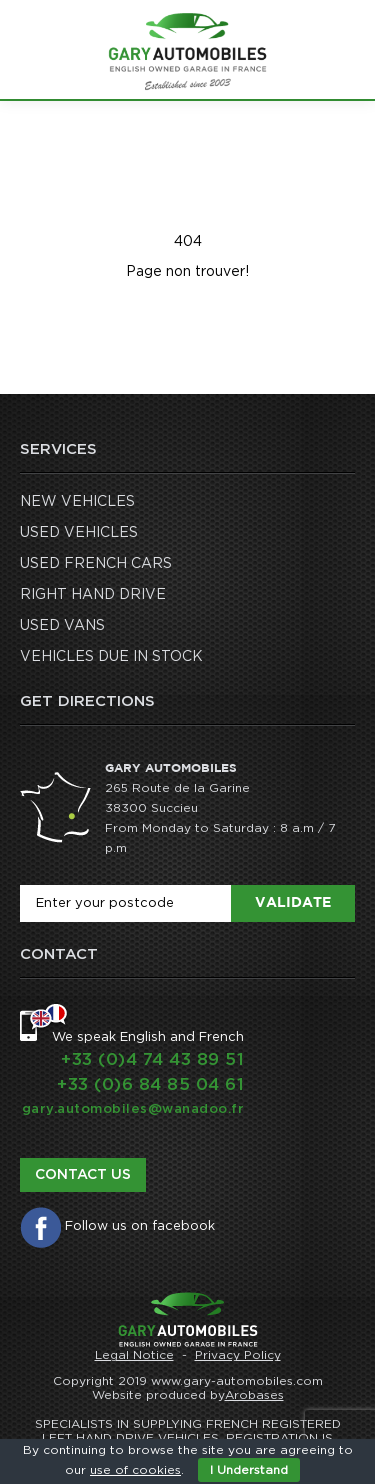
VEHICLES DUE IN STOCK (111, 657)
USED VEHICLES (79, 533)
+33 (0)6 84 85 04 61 (150, 1084)
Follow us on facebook (140, 1226)
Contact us (83, 1175)
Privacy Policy (238, 1355)
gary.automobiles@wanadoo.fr (133, 1109)
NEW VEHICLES (77, 502)
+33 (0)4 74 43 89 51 (152, 1059)
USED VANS (62, 626)
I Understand (249, 1470)
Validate (293, 903)
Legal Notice (134, 1355)
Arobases (254, 1395)
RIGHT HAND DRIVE (93, 595)
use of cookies (135, 1470)
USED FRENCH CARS (96, 564)
